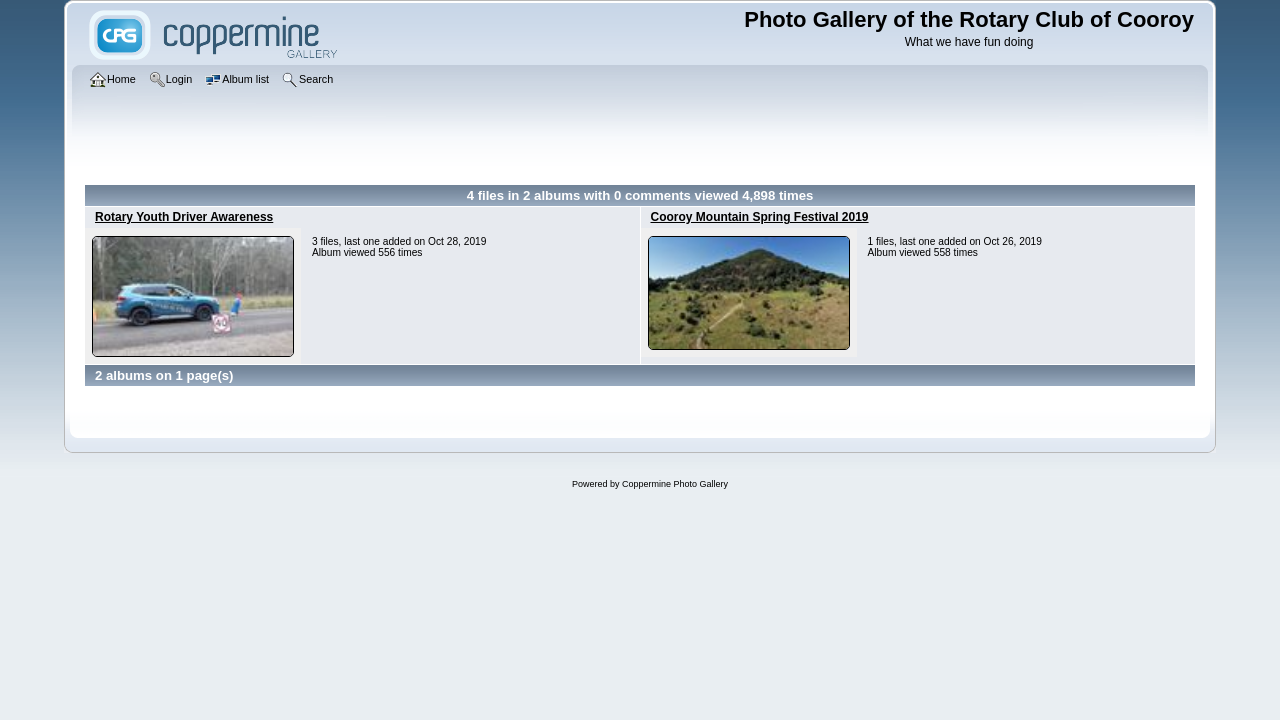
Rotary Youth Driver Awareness (184, 217)
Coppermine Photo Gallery (675, 484)
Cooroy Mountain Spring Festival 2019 (760, 217)
